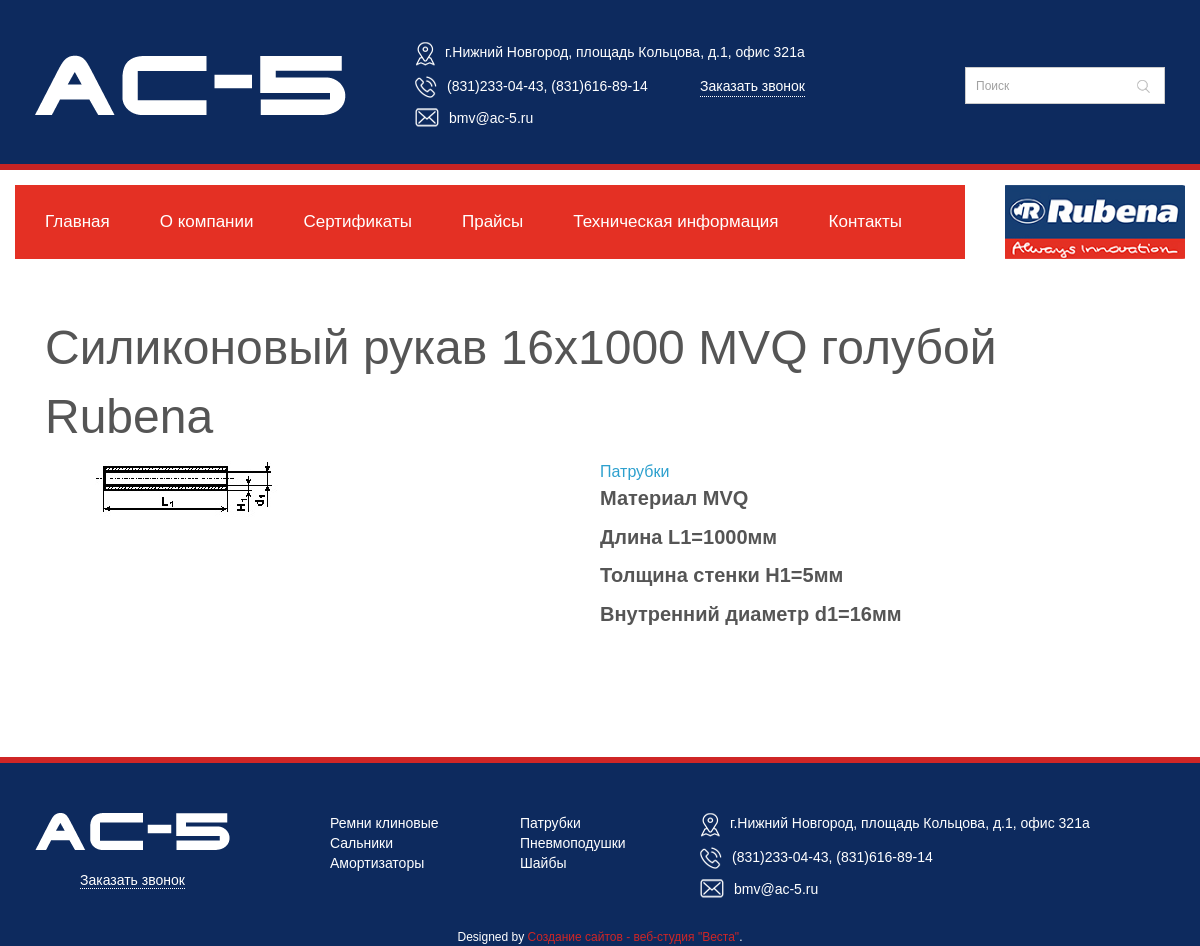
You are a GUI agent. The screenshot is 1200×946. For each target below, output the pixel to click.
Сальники (361, 843)
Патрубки (634, 471)
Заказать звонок (752, 86)
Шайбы (543, 863)
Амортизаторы (377, 863)
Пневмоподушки (573, 843)
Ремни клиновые (384, 823)
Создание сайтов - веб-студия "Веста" (634, 937)
